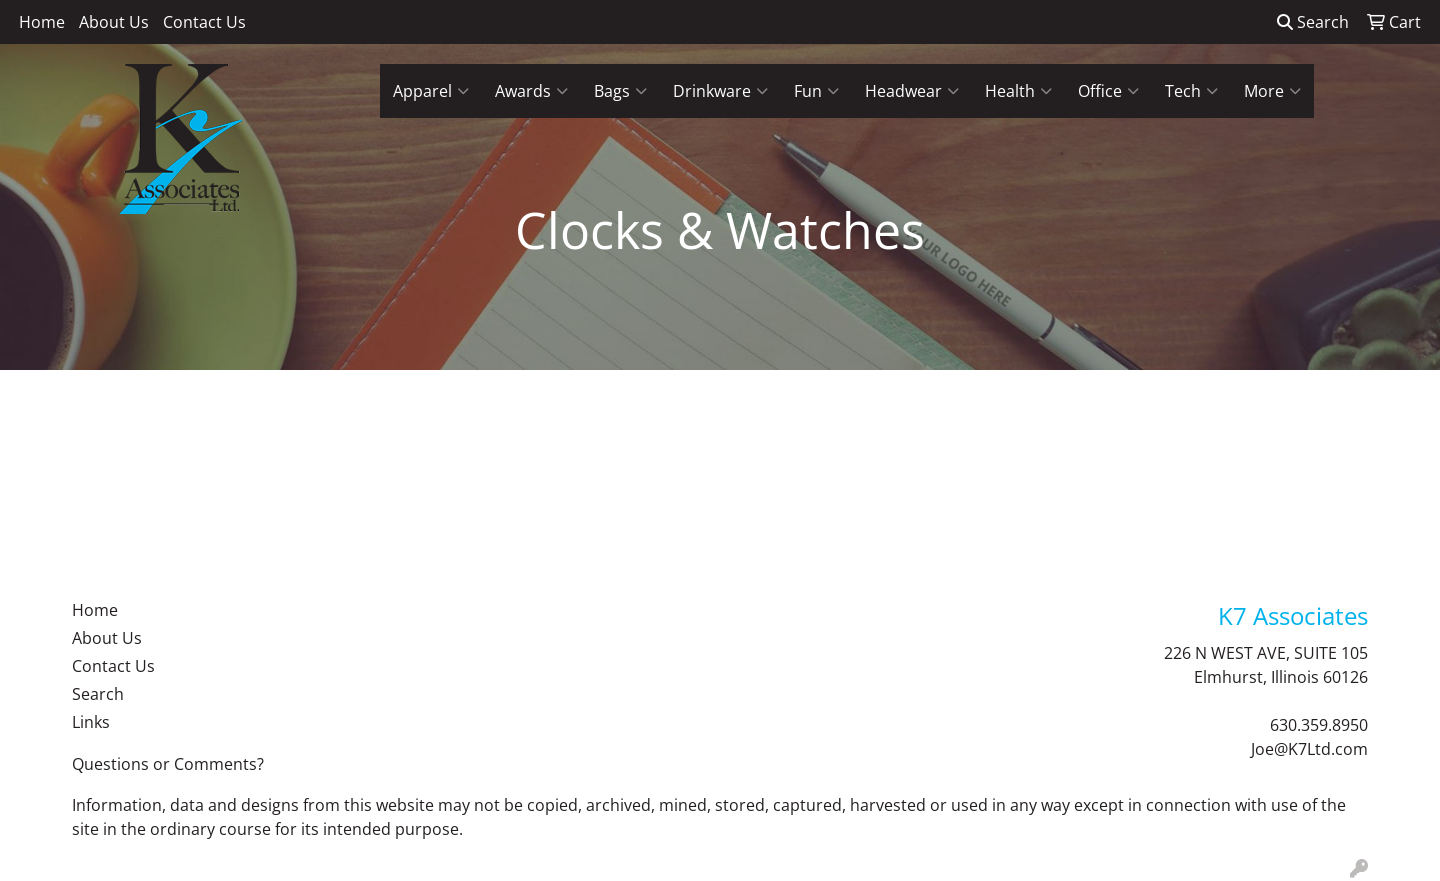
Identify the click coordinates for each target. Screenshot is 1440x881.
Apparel (431, 91)
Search (1313, 22)
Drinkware (720, 91)
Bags (620, 91)
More (1272, 91)
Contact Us (204, 22)
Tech (1191, 91)
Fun (816, 91)
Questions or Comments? (168, 764)
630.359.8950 (1319, 725)
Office (1108, 91)
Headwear (912, 91)
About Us (114, 22)
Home (42, 22)
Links (91, 722)
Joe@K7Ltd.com (1309, 749)
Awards (531, 91)
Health (1018, 91)
